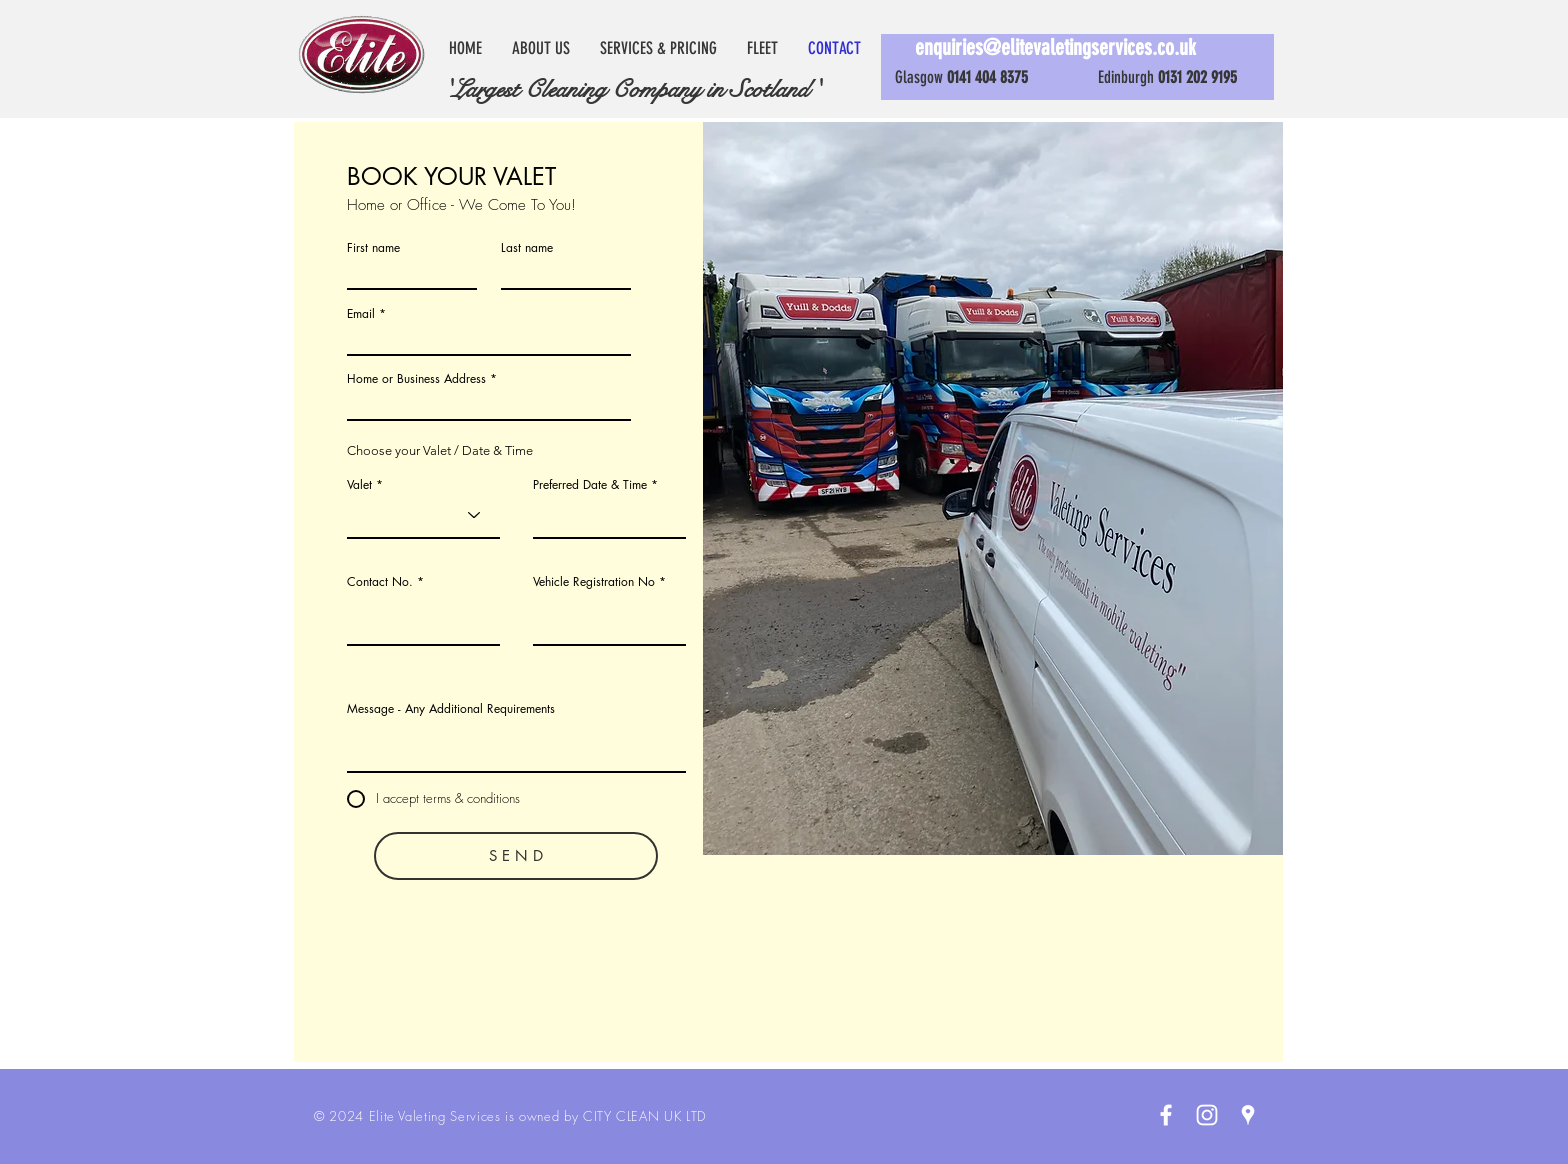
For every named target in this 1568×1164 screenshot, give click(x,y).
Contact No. (380, 582)
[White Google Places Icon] (1248, 1115)
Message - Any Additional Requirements (451, 709)
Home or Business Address (416, 379)
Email (361, 314)
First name (373, 248)
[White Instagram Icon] (1207, 1115)
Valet (359, 485)
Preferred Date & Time (590, 485)
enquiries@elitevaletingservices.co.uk (1055, 47)
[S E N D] (516, 856)
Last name (527, 248)
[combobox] (489, 403)
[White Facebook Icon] (1166, 1115)
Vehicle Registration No (594, 582)
